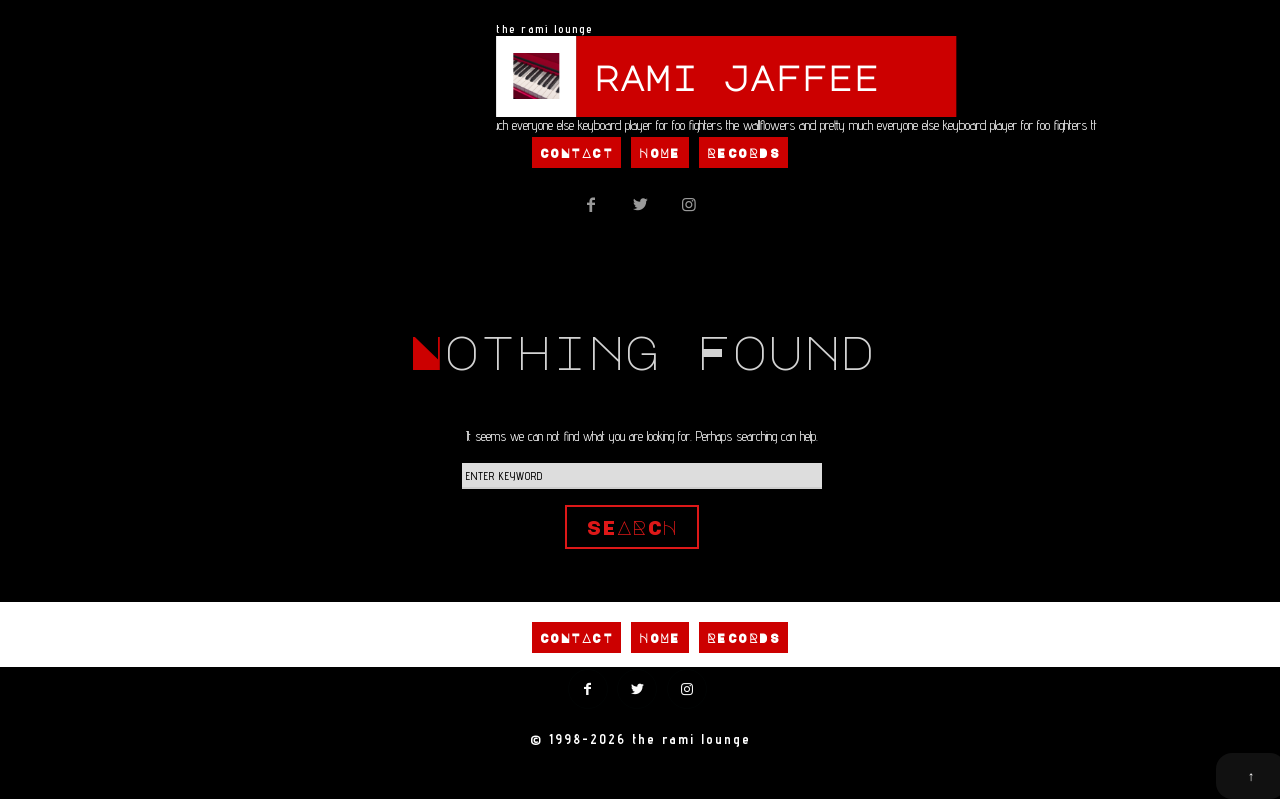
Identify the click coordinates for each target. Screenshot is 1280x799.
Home (660, 153)
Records (743, 153)
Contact (576, 153)
